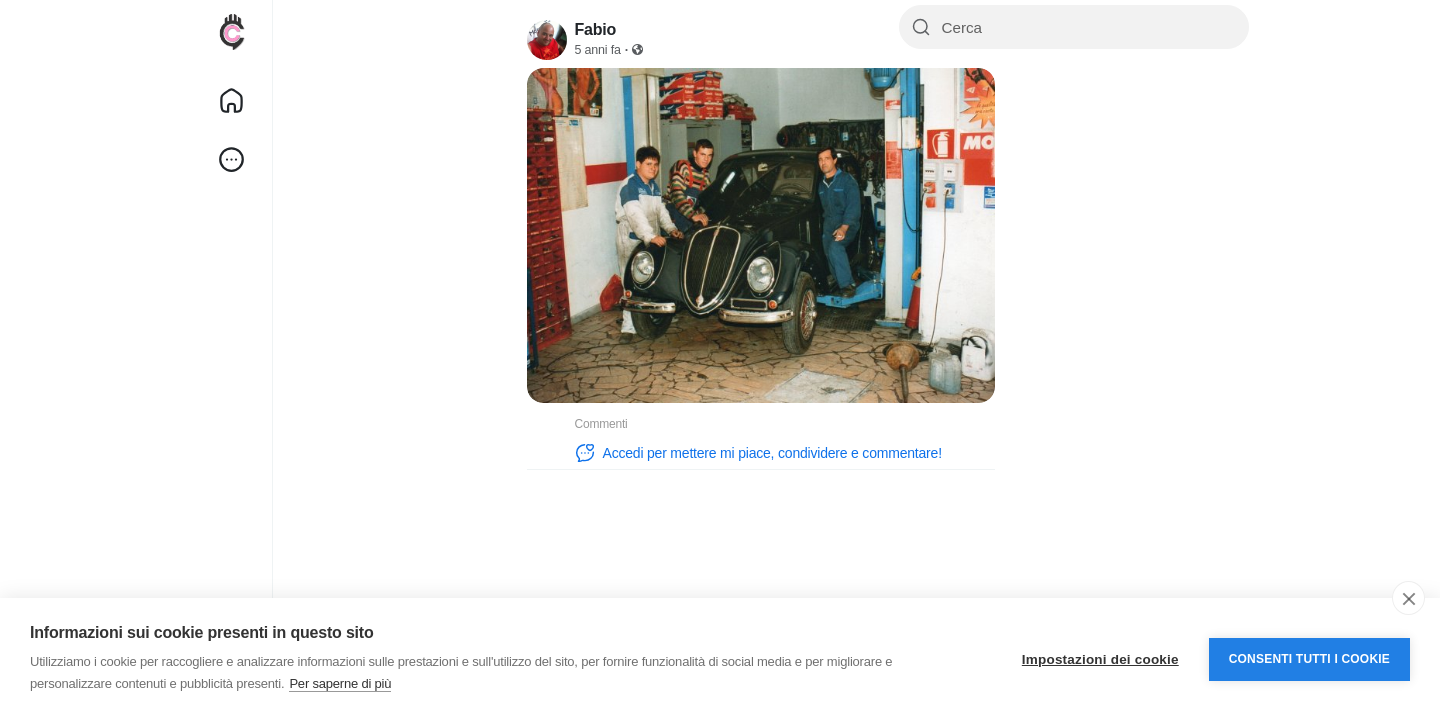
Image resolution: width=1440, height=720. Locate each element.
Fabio (596, 29)
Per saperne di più (340, 683)
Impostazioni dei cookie (1100, 659)
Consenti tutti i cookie (1309, 659)
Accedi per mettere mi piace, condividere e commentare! (758, 453)
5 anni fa (598, 50)
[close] (1408, 598)
